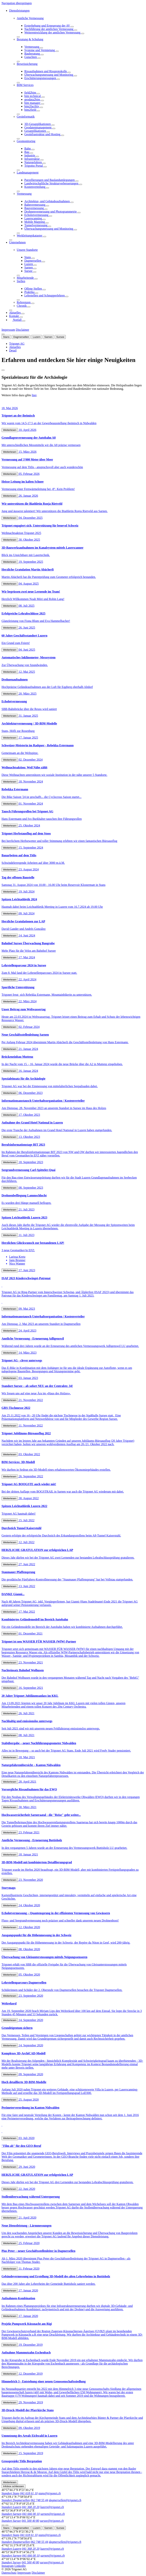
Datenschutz (9, 2572)
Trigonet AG (17, 343)
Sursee (60, 337)
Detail (13, 350)
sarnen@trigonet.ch (52, 2513)
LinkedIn (20, 2565)
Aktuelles (15, 347)
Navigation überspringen (17, 3)
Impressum (8, 329)
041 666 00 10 (31, 2513)
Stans (6, 337)
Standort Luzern (11, 2507)
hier (34, 395)
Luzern (36, 337)
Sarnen (48, 337)
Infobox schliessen (13, 2486)
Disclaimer (22, 329)
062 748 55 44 (39, 2500)
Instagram (8, 2565)
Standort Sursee (11, 2520)
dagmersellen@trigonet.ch (65, 2500)
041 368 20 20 (31, 2507)
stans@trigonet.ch (49, 2493)
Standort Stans (10, 2493)
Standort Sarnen (11, 2513)
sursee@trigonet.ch (52, 2520)
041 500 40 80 (30, 2520)
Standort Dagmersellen (16, 2500)
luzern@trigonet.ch (52, 2507)
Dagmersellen (21, 337)
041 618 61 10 (29, 2493)
